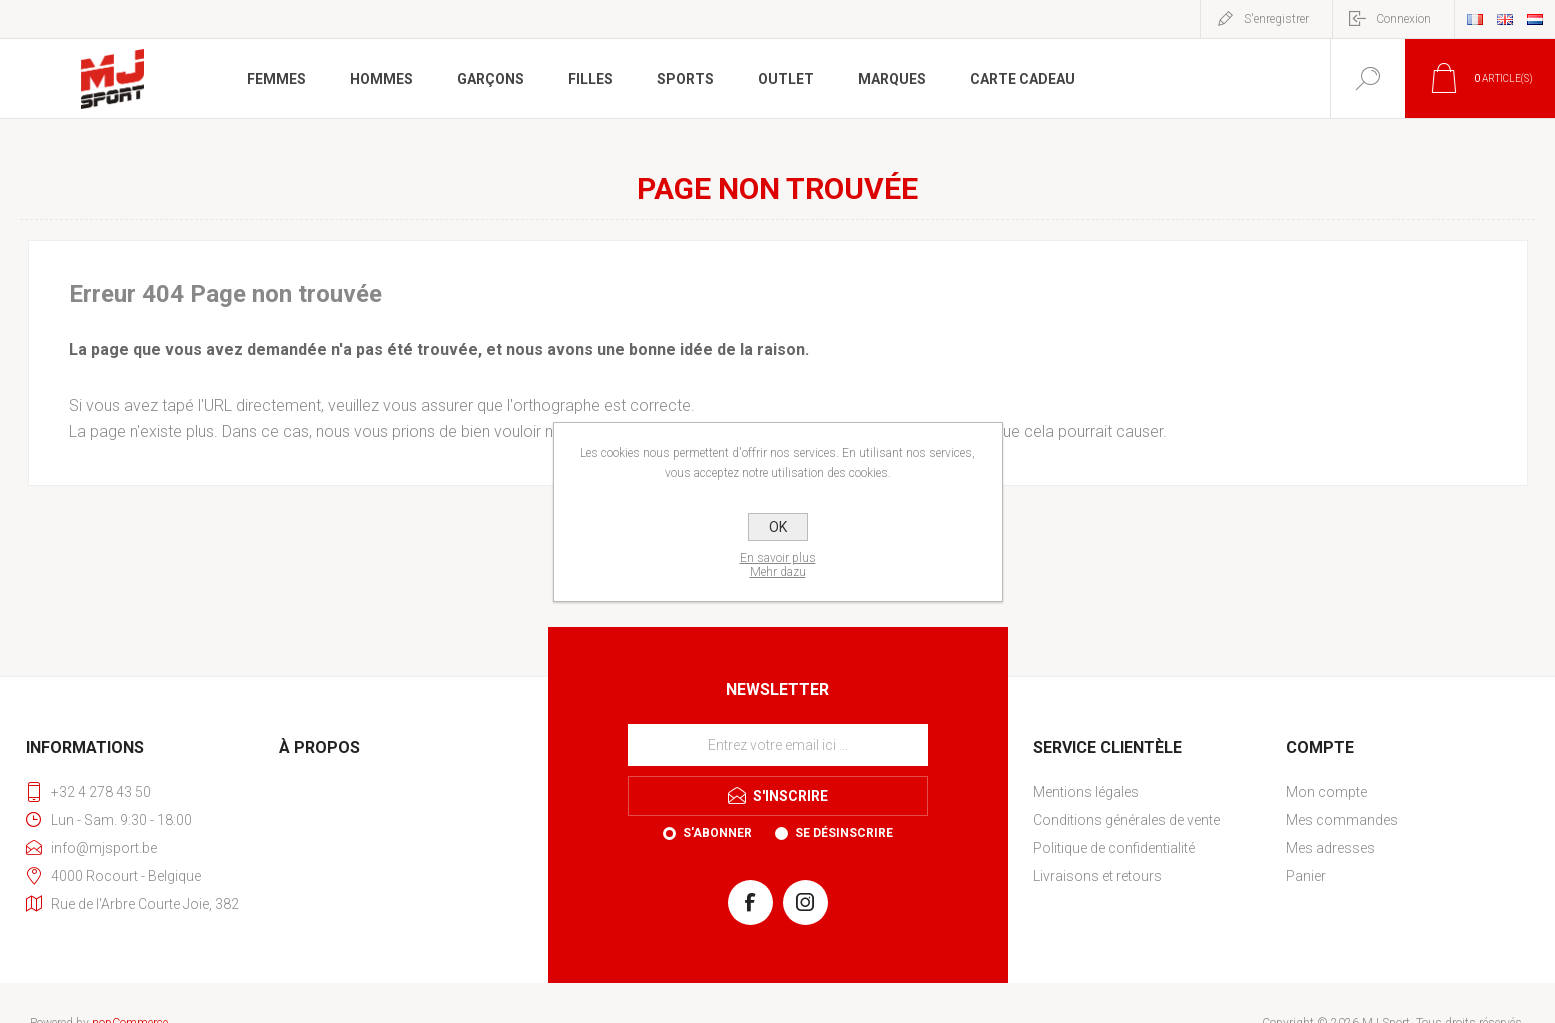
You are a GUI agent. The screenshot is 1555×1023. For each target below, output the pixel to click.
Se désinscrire (844, 833)
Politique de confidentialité (1114, 848)
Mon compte (1326, 792)
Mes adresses (1330, 848)
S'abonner (717, 833)
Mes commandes (1342, 820)
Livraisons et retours (1097, 876)
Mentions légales (1086, 792)
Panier (1306, 876)
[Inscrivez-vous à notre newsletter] (778, 745)
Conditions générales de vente (1126, 820)
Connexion (1403, 19)
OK (778, 527)
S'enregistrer (1276, 19)
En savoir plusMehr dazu (778, 565)
